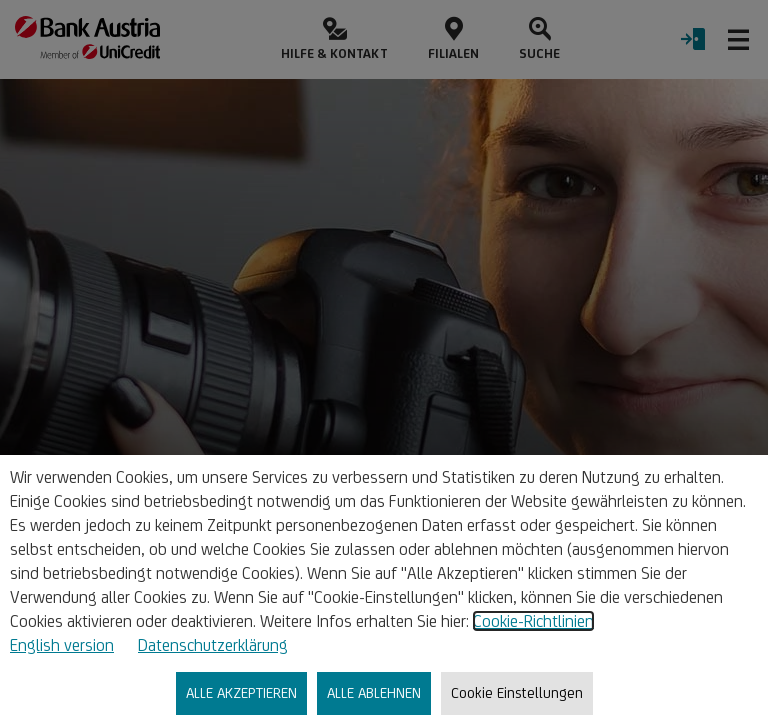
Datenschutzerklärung (213, 645)
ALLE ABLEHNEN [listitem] (374, 692)
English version (62, 645)
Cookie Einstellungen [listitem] (517, 692)
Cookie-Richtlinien (533, 621)
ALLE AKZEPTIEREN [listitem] (241, 692)
